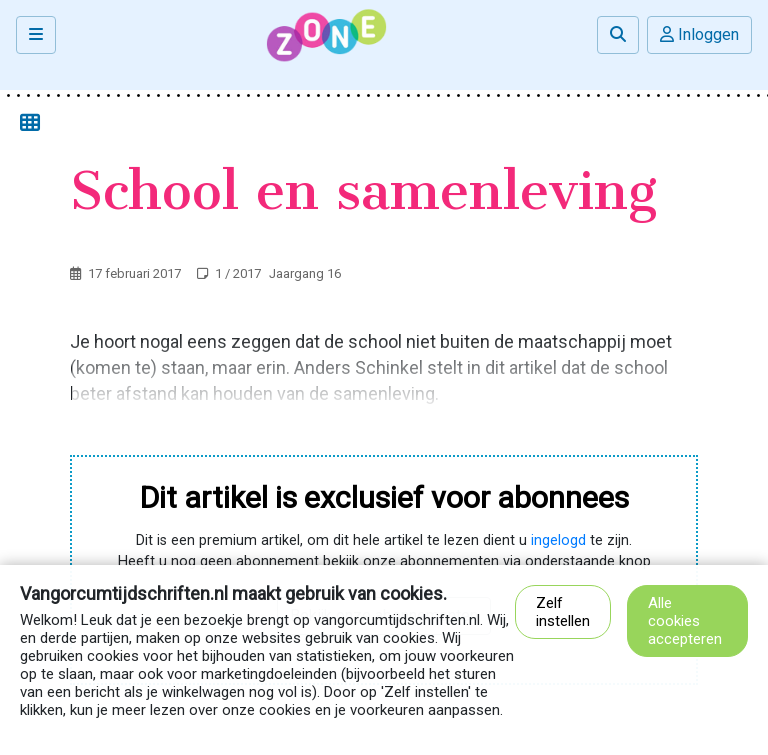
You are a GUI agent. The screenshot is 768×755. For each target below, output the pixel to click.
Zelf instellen (563, 612)
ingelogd (558, 540)
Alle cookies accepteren (685, 621)
